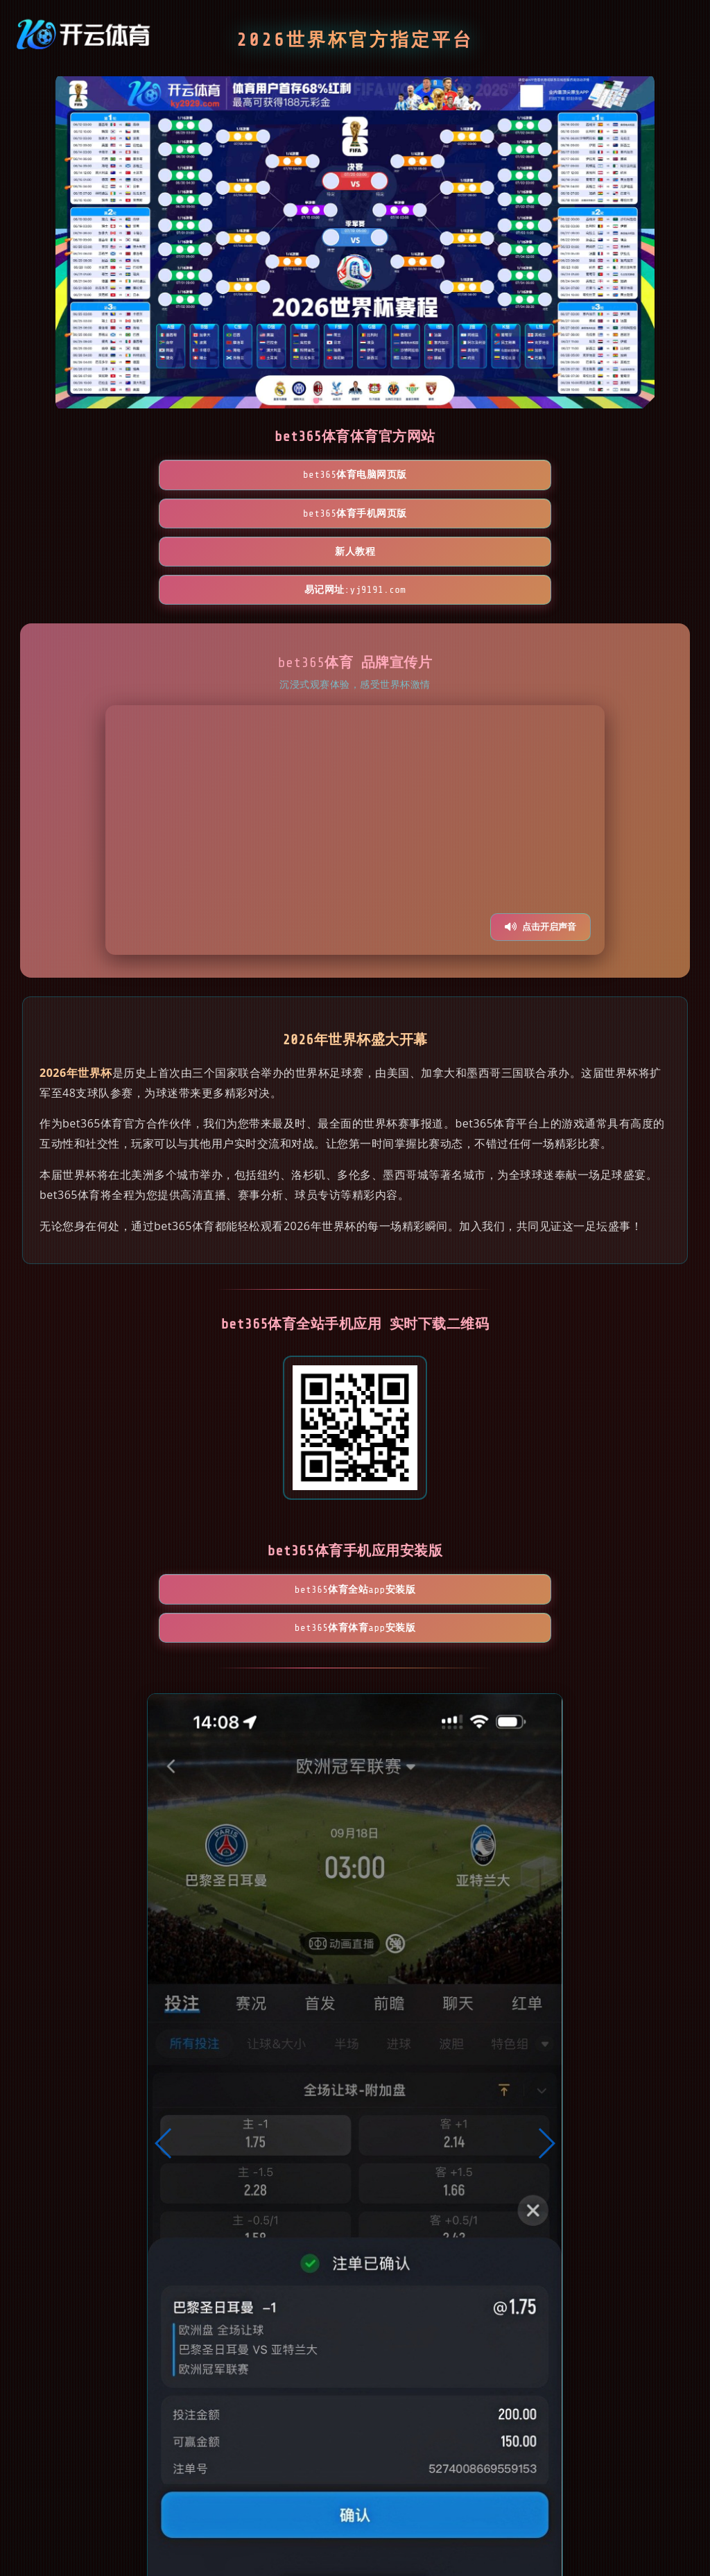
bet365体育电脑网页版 (113, 475)
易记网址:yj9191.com (596, 475)
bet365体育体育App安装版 (435, 1483)
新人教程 (435, 475)
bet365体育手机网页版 (274, 475)
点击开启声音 (540, 813)
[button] (164, 2006)
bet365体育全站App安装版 (275, 1483)
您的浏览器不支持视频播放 (355, 716)
